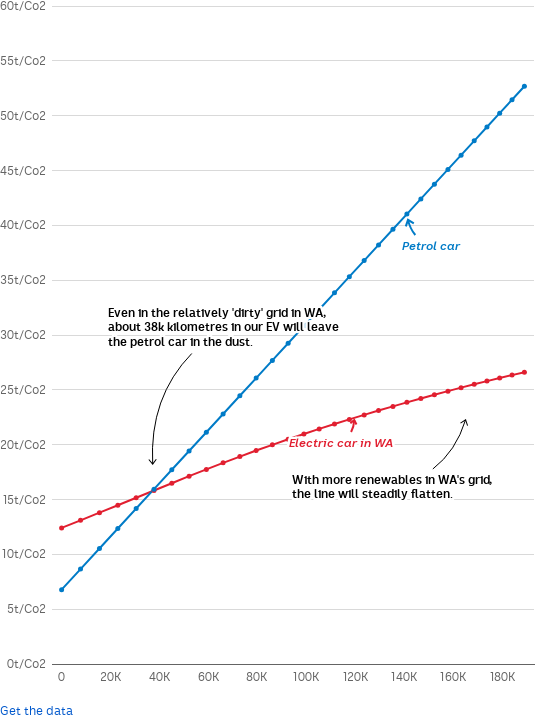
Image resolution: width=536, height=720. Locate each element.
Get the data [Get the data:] (36, 711)
